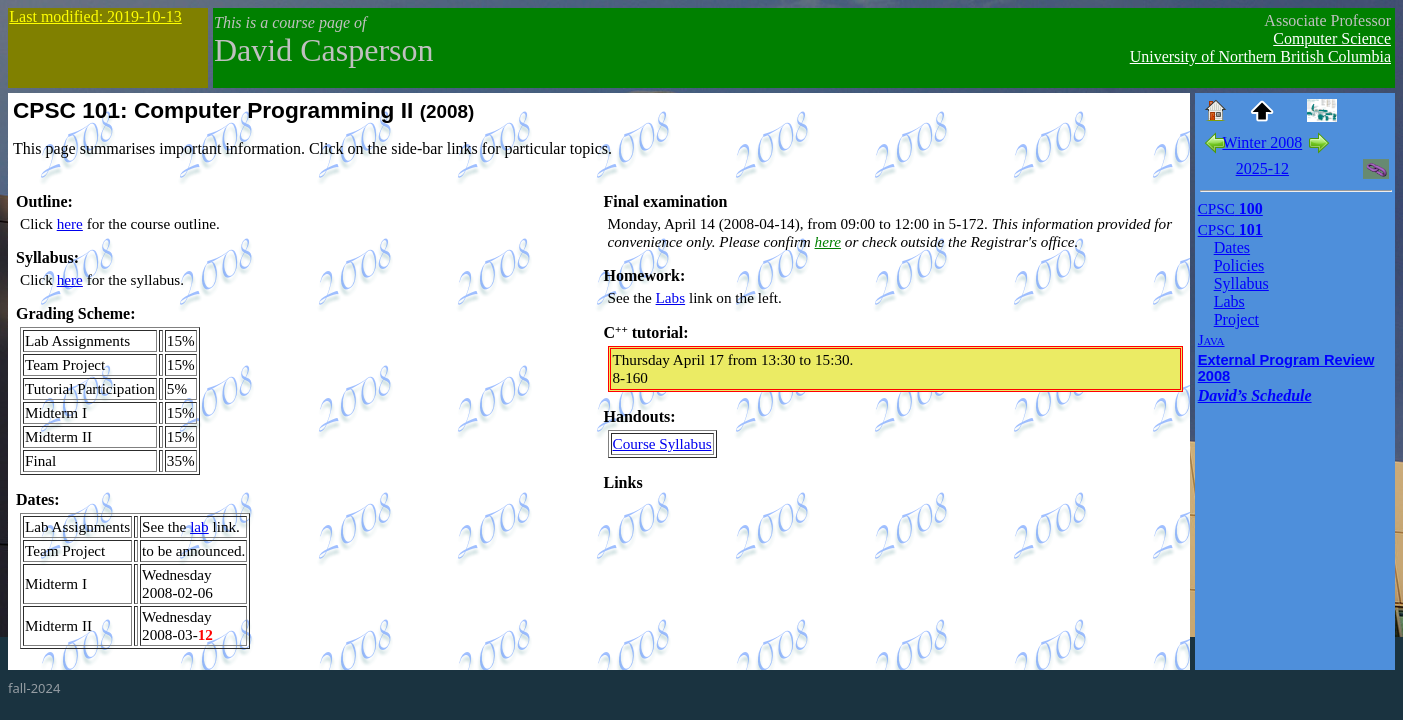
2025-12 (1262, 168)
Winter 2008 (1262, 142)
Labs (671, 297)
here (70, 223)
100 (1230, 208)
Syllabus (1241, 283)
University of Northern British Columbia (1260, 56)
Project (1236, 319)
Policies (1239, 265)
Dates (1232, 247)
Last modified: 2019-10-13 (95, 16)
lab (199, 526)
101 (1230, 229)
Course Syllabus (662, 443)
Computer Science (1332, 38)
